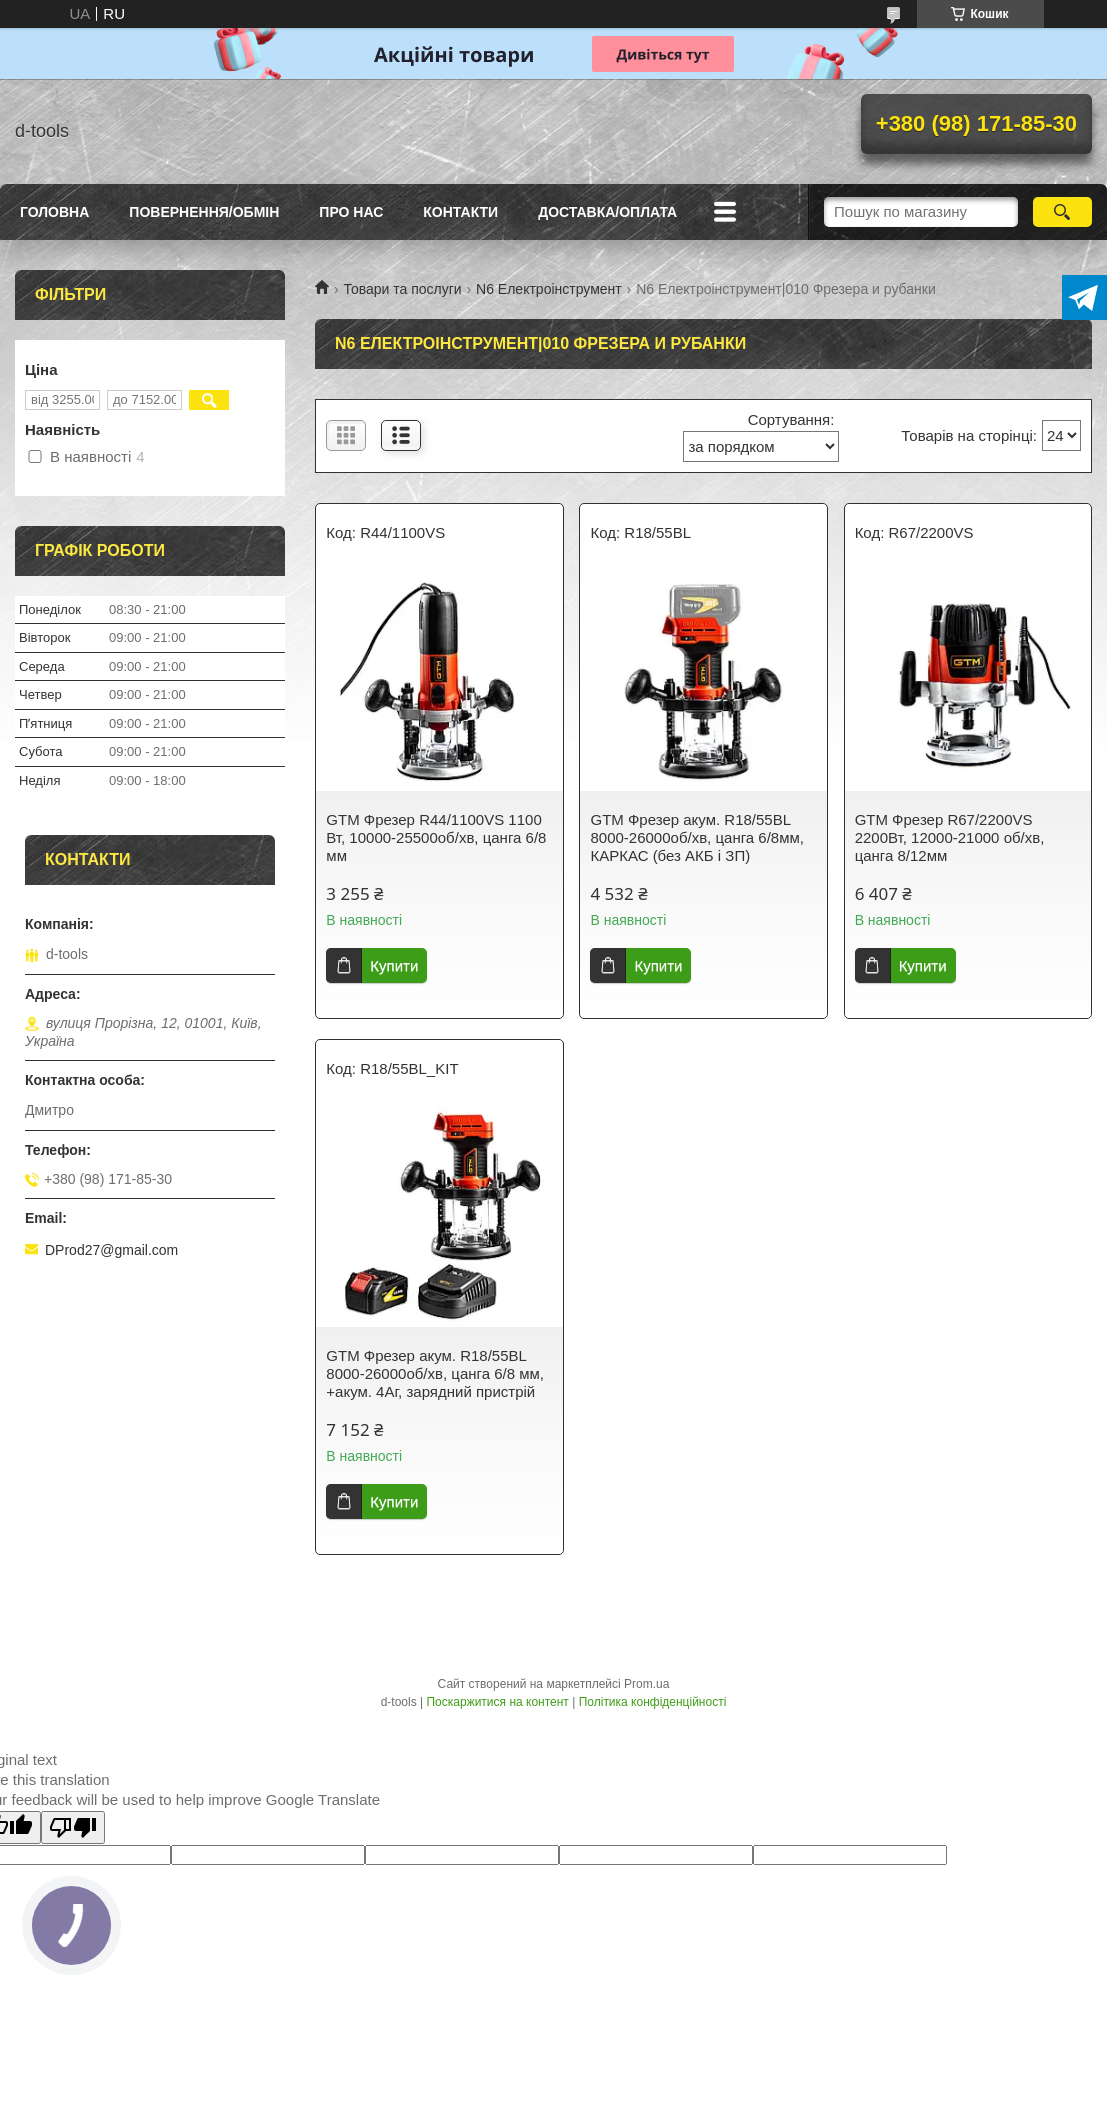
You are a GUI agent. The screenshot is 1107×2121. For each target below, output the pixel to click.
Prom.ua (646, 1684)
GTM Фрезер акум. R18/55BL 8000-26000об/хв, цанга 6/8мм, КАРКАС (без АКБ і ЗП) (697, 837)
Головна (54, 212)
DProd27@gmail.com (111, 1250)
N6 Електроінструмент (549, 289)
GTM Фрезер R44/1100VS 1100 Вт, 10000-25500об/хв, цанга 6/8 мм (436, 837)
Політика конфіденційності (653, 1702)
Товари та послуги (402, 289)
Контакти (460, 212)
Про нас (351, 212)
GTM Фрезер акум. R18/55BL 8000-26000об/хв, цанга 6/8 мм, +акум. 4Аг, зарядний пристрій (435, 1373)
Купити (394, 965)
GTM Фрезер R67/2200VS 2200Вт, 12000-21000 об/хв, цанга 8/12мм (950, 837)
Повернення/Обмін (204, 212)
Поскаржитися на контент (497, 1702)
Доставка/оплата (607, 212)
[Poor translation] (73, 1827)
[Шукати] (1063, 212)
